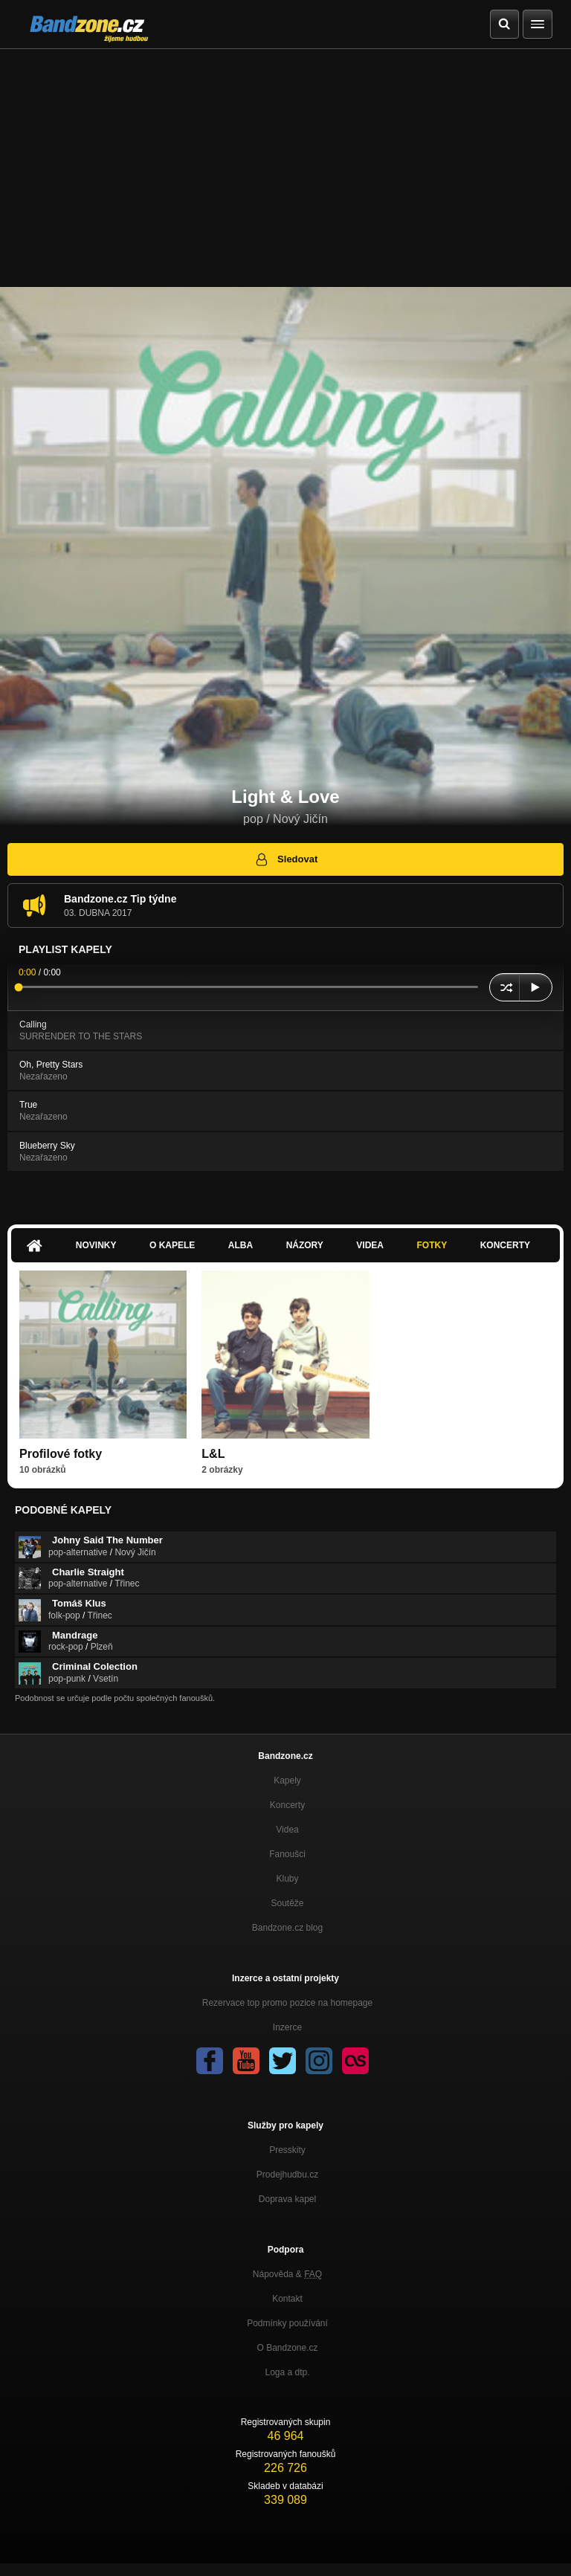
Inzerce (287, 2027)
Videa (370, 1245)
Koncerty (505, 1245)
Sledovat (286, 859)
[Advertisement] (285, 161)
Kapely (287, 1780)
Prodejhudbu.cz (287, 2174)
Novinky (96, 1245)
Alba (240, 1245)
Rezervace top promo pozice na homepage (287, 2003)
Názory (304, 1245)
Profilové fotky (60, 1453)
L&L (213, 1453)
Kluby (287, 1878)
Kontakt (287, 2298)
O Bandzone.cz (287, 2348)
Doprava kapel (287, 2199)
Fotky (431, 1245)
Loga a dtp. (287, 2372)
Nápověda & (287, 2274)
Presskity (287, 2150)
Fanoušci (287, 1854)
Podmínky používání (287, 2323)
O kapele (172, 1245)
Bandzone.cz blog (287, 1928)
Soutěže (287, 1903)
